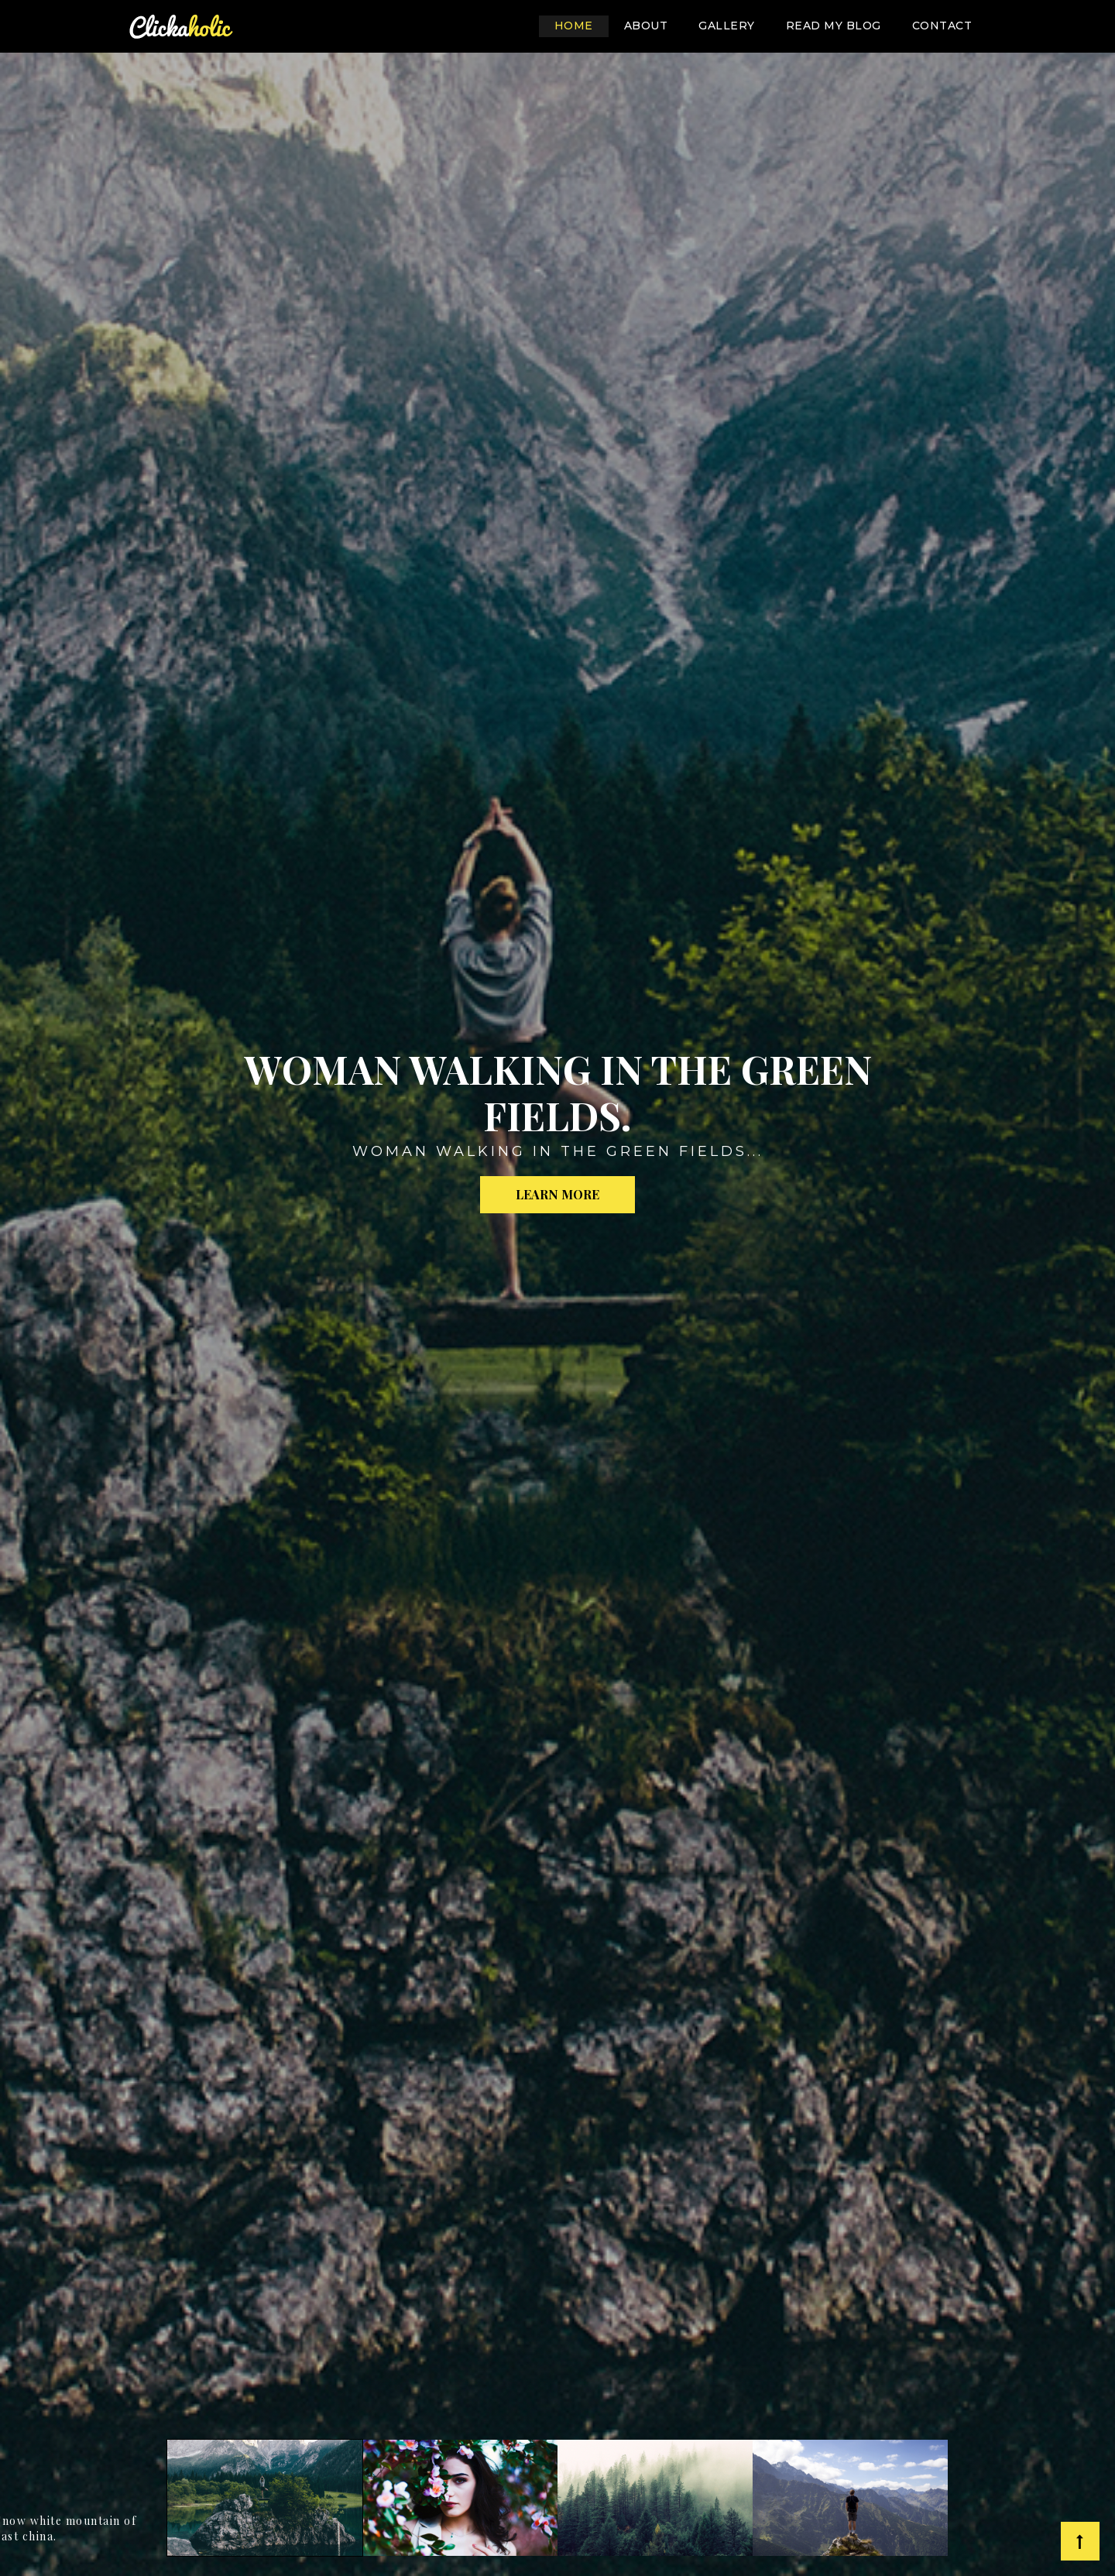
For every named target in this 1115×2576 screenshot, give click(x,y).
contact (942, 26)
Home (581, 24)
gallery (726, 26)
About (646, 26)
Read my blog (833, 26)
